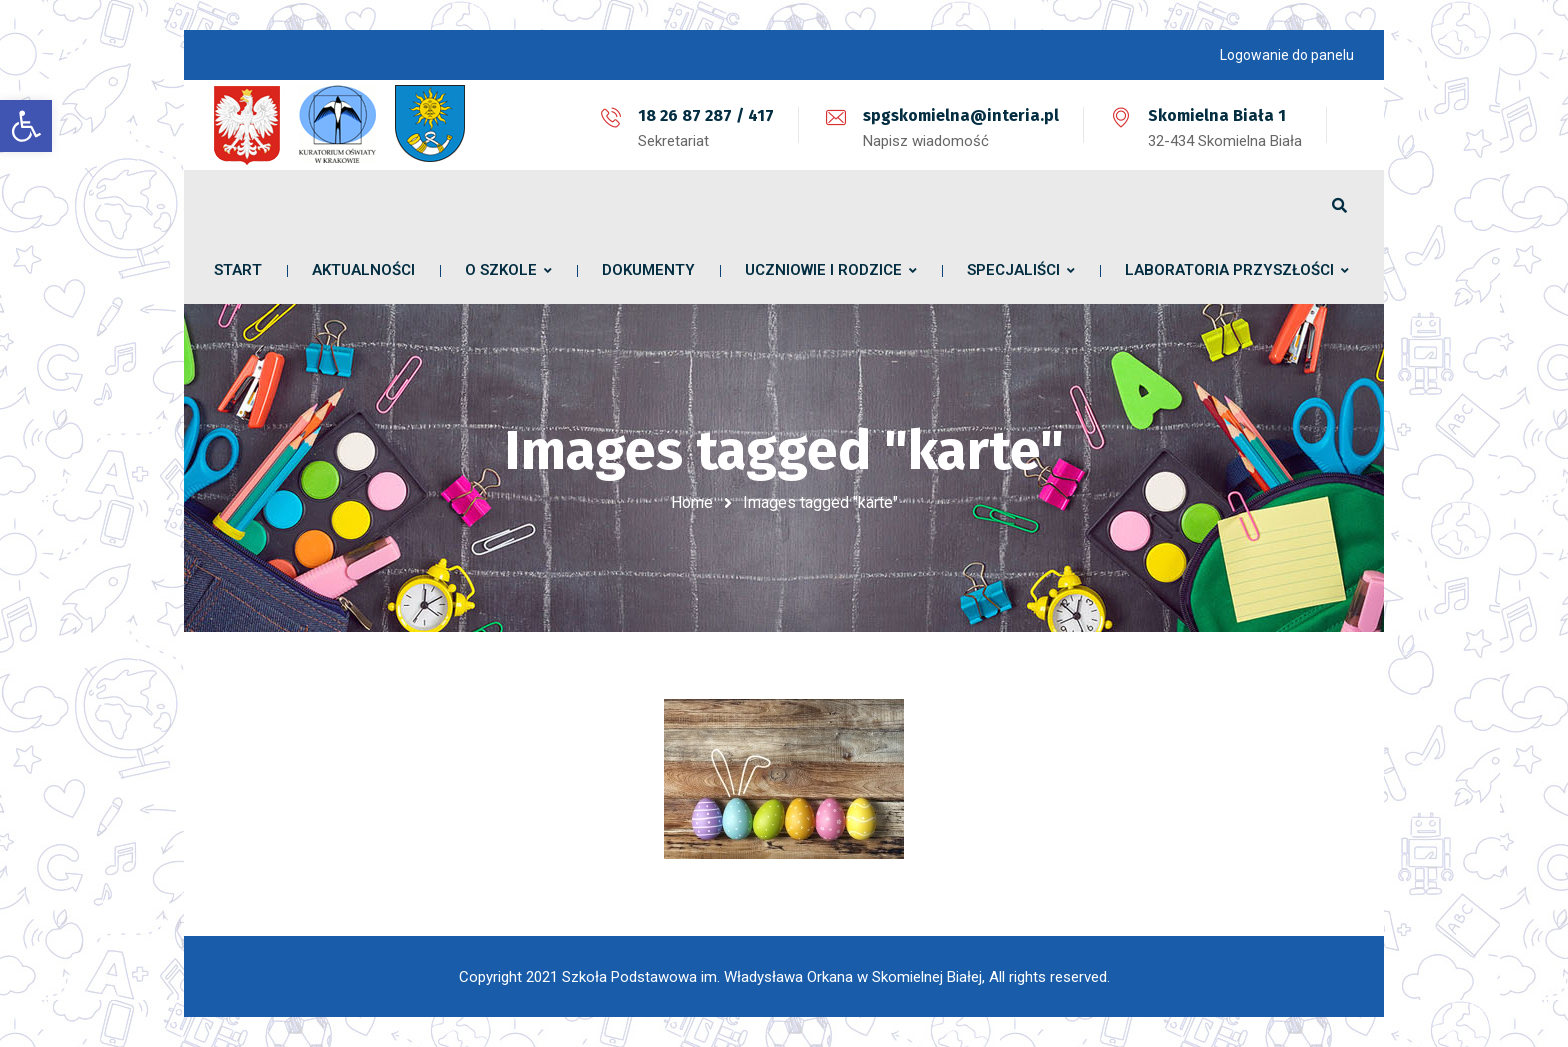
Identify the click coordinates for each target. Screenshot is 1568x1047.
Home (692, 502)
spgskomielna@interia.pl (961, 115)
